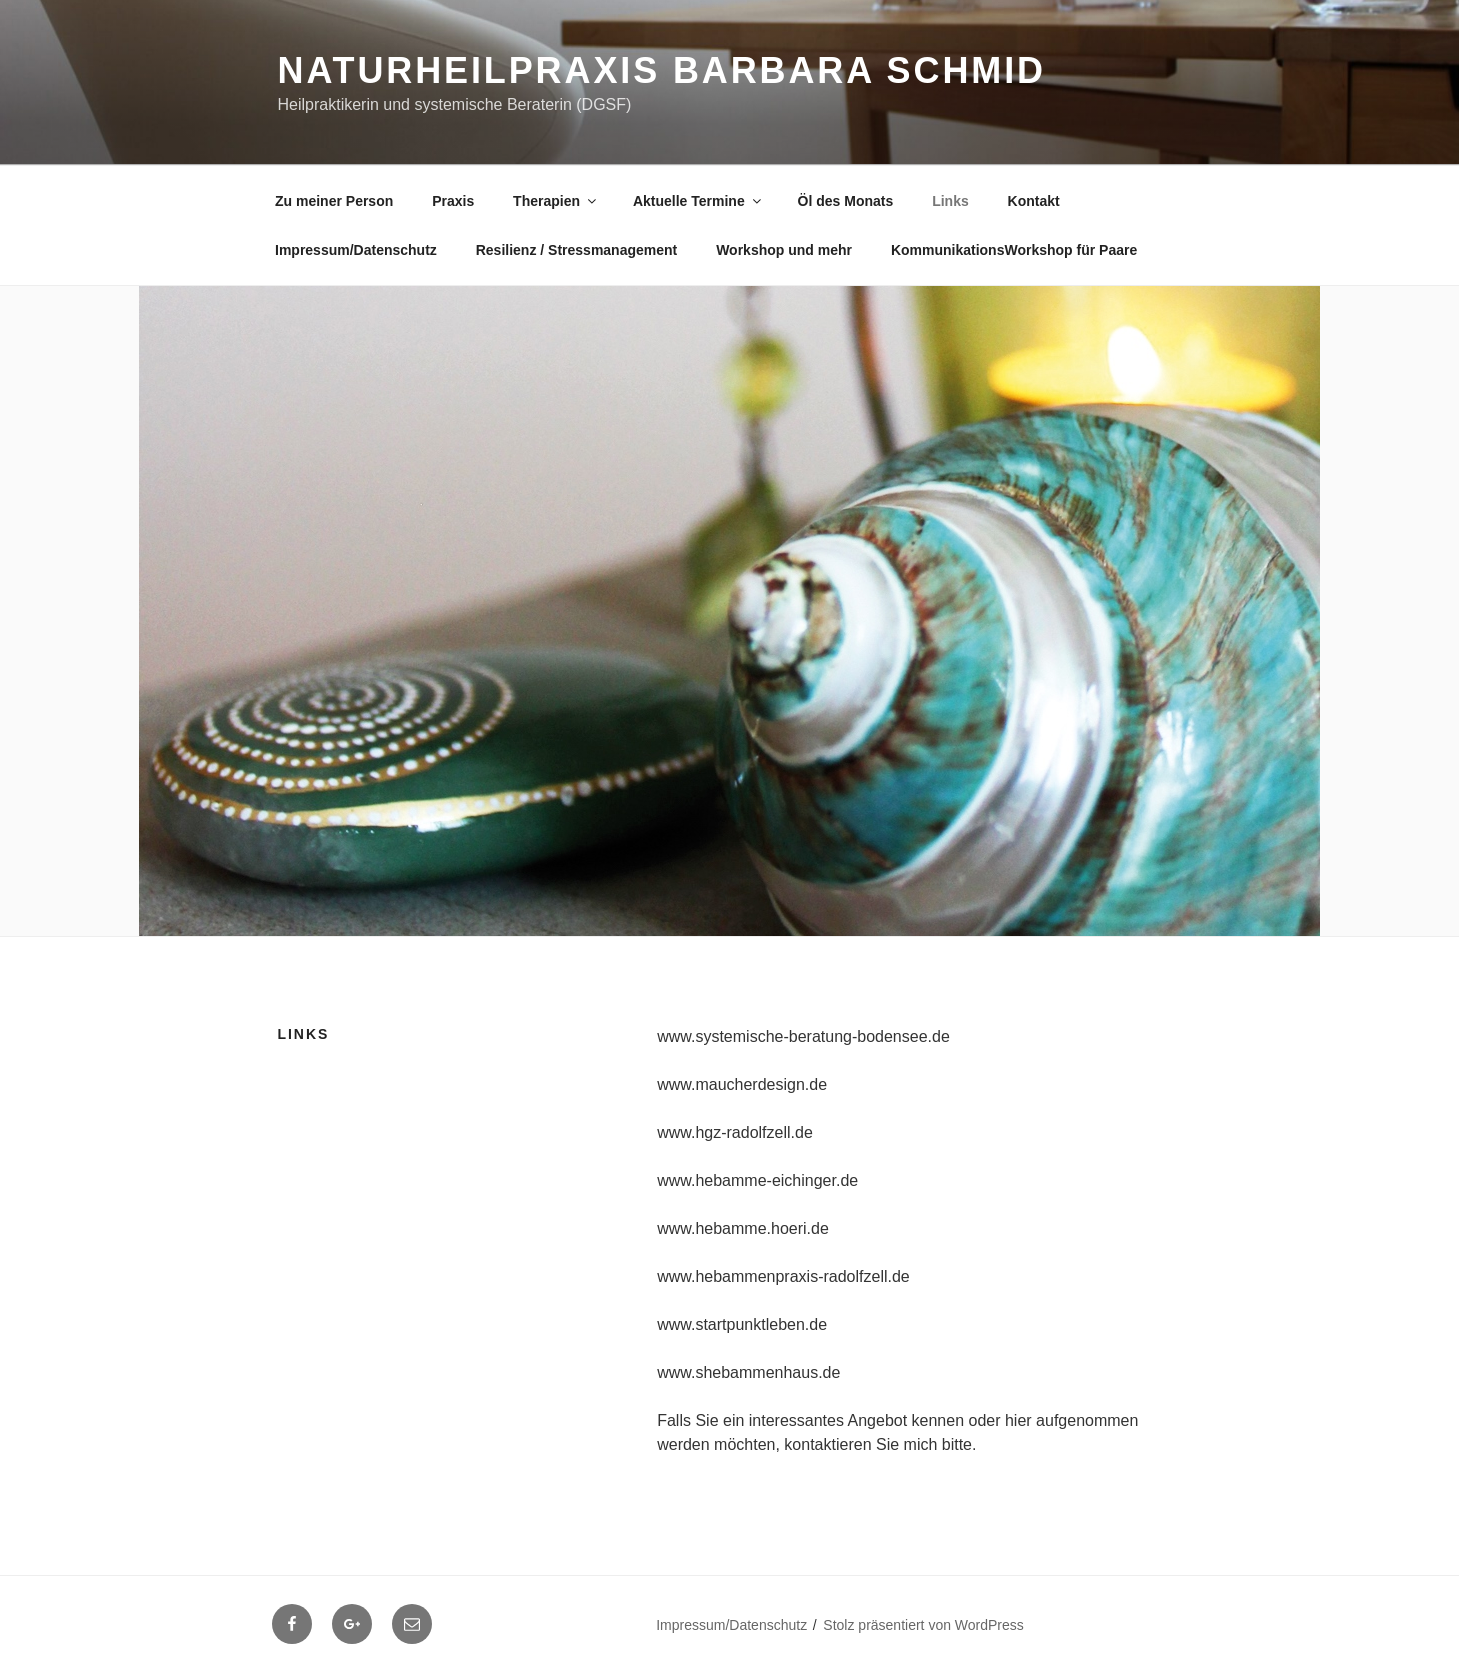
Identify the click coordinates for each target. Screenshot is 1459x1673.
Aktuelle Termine (698, 201)
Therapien (556, 201)
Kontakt (1034, 201)
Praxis (453, 201)
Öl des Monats (846, 201)
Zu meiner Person (334, 201)
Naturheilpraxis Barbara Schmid (662, 70)
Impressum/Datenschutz (356, 250)
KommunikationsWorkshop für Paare (1014, 250)
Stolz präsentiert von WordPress (923, 1625)
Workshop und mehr (784, 250)
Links (950, 201)
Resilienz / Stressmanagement (577, 250)
